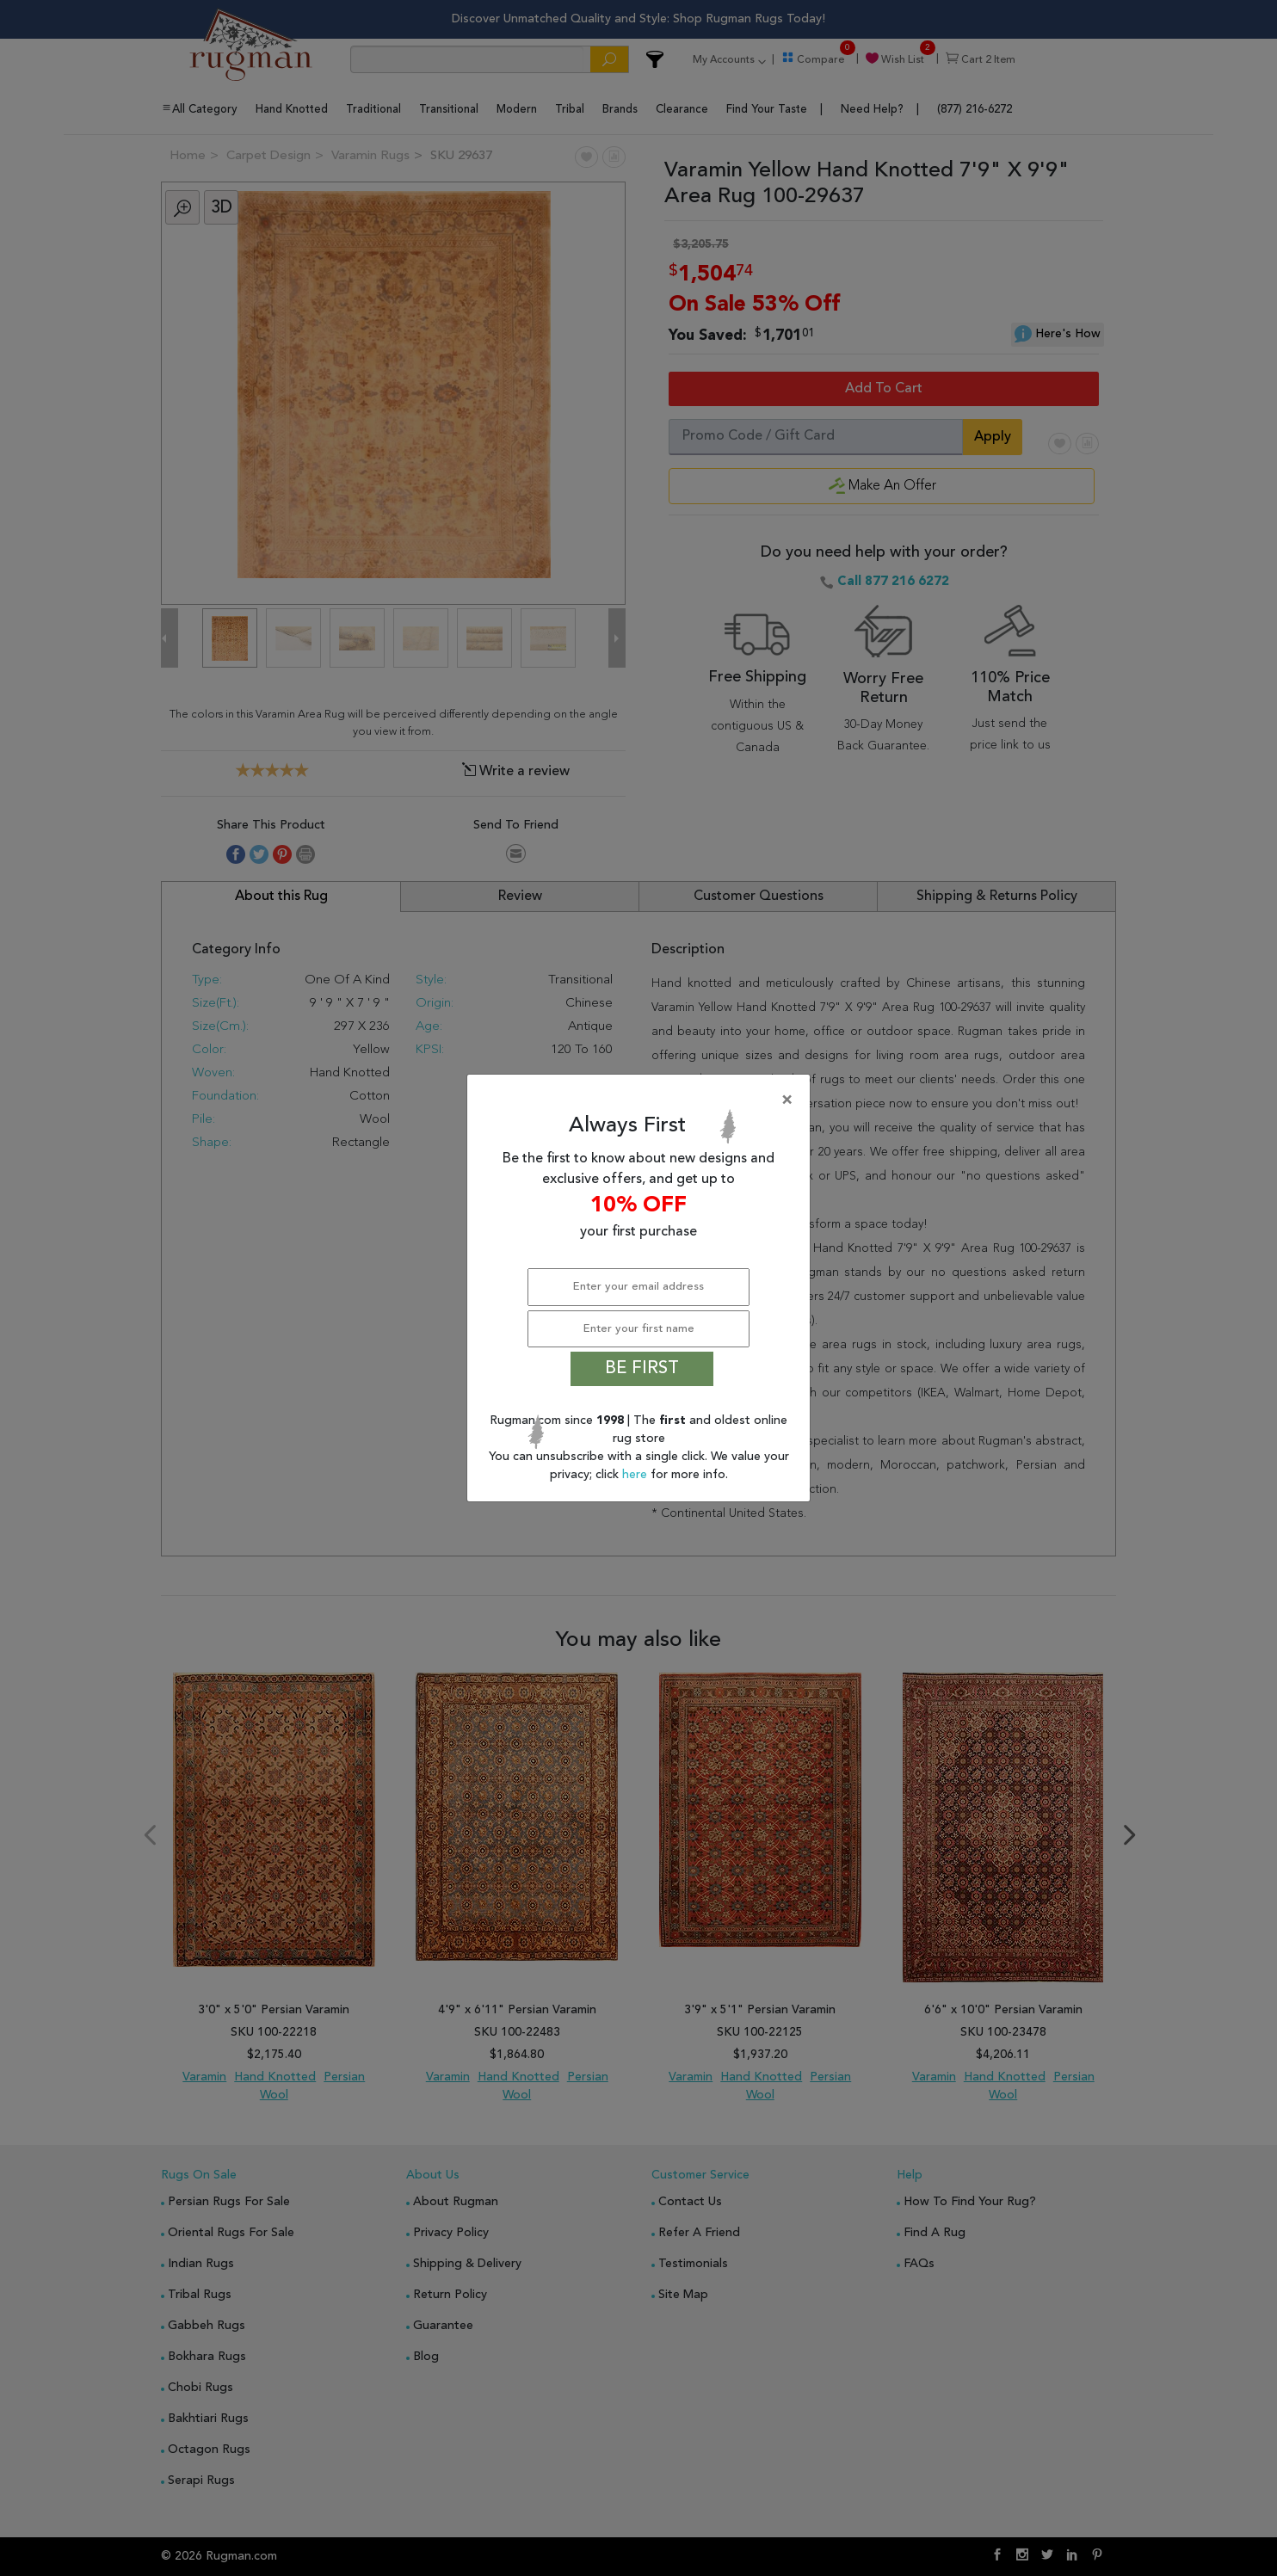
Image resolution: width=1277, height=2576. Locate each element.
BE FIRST (642, 1368)
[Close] (642, 1100)
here (636, 1475)
